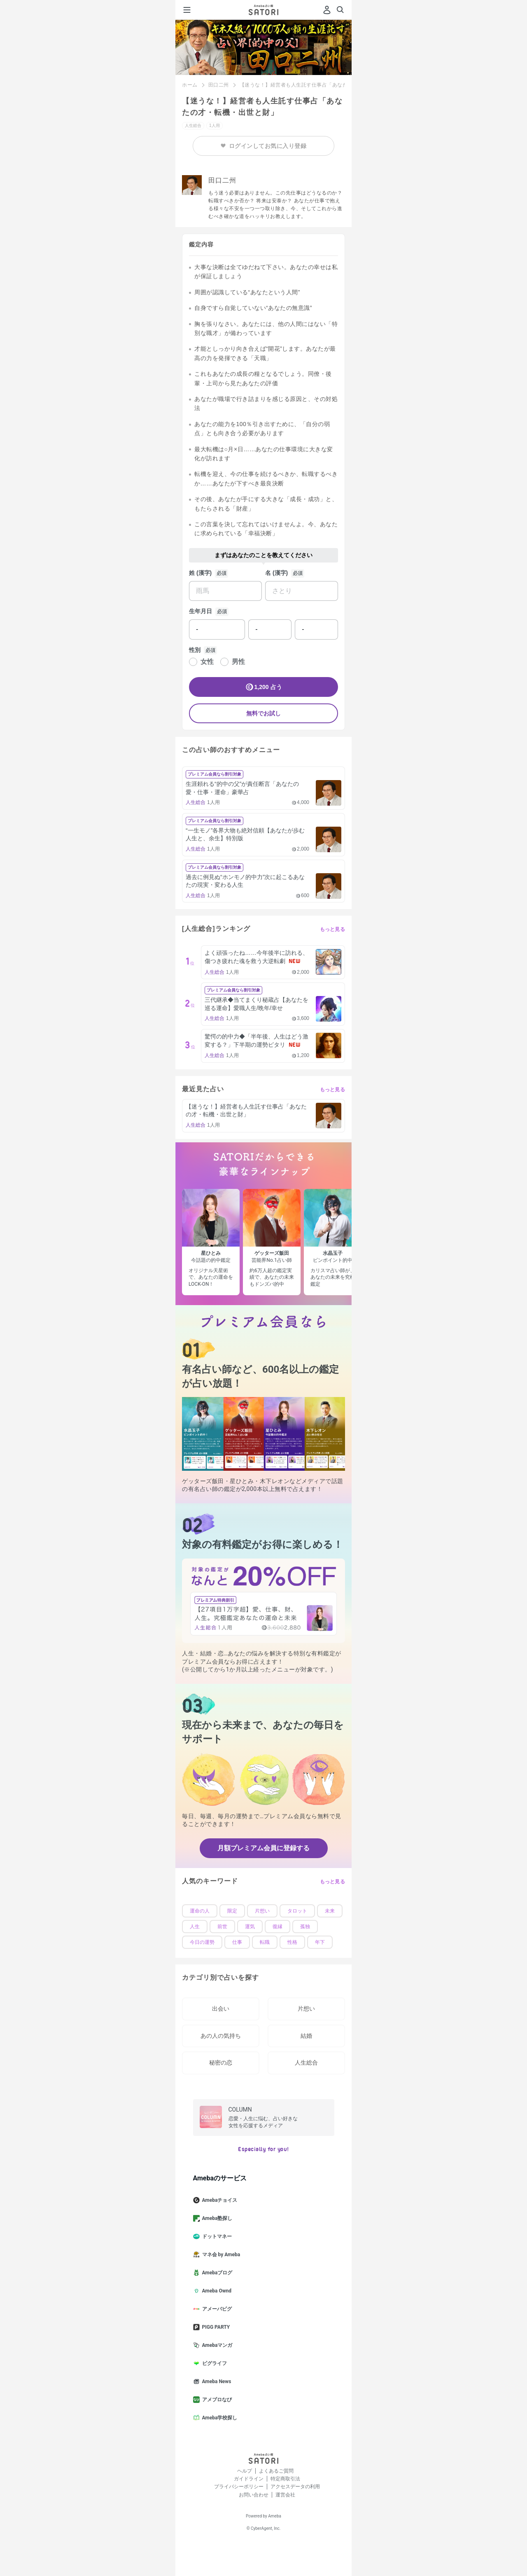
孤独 (305, 1926)
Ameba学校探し (218, 2417)
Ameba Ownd (215, 2291)
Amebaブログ (216, 2272)
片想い (262, 1911)
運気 (250, 1926)
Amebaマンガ (216, 2345)
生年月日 (200, 611)
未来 (330, 1911)
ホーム (190, 85)
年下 (320, 1942)
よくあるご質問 (276, 2471)
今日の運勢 (202, 1942)
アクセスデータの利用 (295, 2486)
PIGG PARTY (215, 2327)
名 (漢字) (276, 573)
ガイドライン (249, 2479)
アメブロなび (215, 2399)
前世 (222, 1926)
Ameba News (215, 2381)
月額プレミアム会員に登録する (263, 1848)
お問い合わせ (253, 2495)
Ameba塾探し (216, 2218)
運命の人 (200, 1911)
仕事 (237, 1942)
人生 (195, 1926)
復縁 (277, 1926)
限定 (232, 1911)
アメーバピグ (215, 2309)
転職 (265, 1942)
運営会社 (285, 2495)
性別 (195, 650)
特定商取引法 (285, 2479)
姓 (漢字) (200, 573)
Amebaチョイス (218, 2200)
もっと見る (332, 929)
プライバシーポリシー (239, 2486)
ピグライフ (213, 2363)
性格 (292, 1942)
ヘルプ (244, 2471)
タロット (297, 1911)
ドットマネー (215, 2236)
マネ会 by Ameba (220, 2254)
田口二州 (218, 85)
